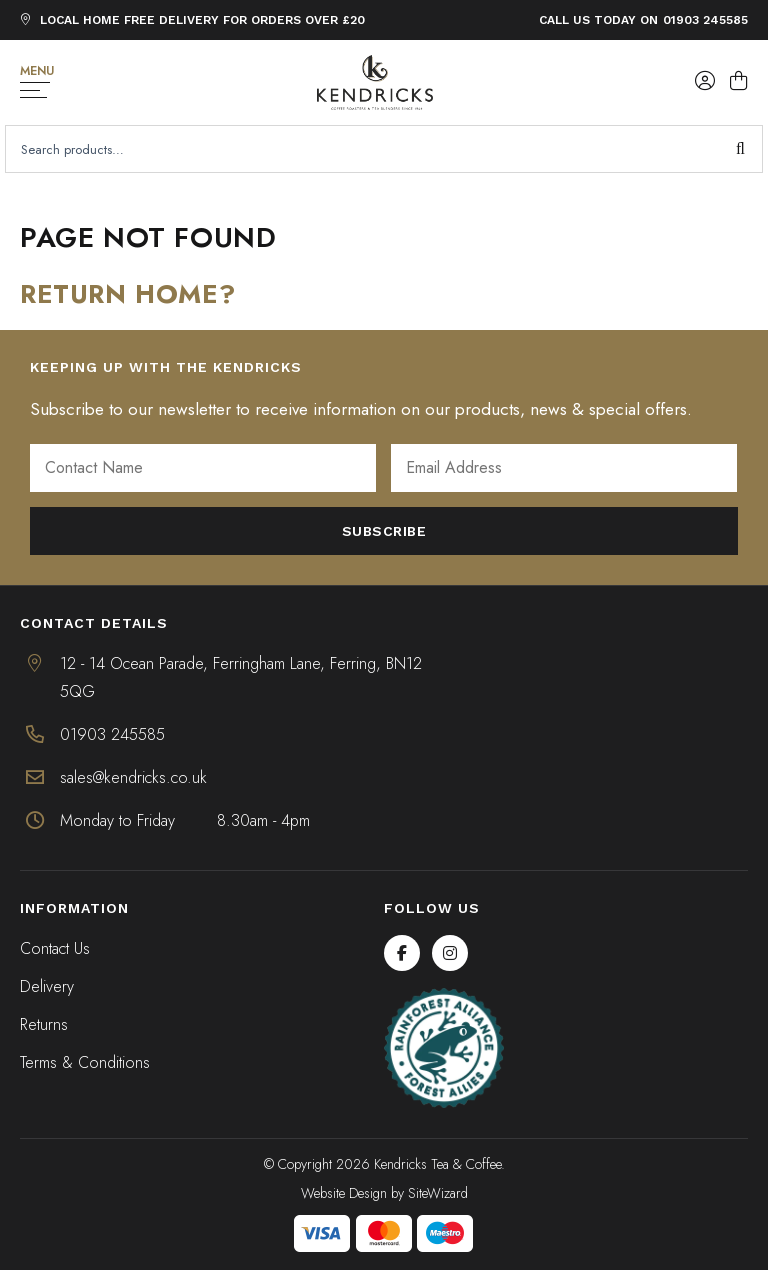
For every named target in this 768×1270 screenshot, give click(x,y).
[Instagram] (450, 953)
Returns (44, 1024)
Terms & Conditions (85, 1062)
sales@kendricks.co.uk (133, 777)
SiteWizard (438, 1193)
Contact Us (55, 948)
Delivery (47, 986)
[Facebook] (402, 953)
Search (740, 149)
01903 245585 (705, 20)
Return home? (127, 294)
